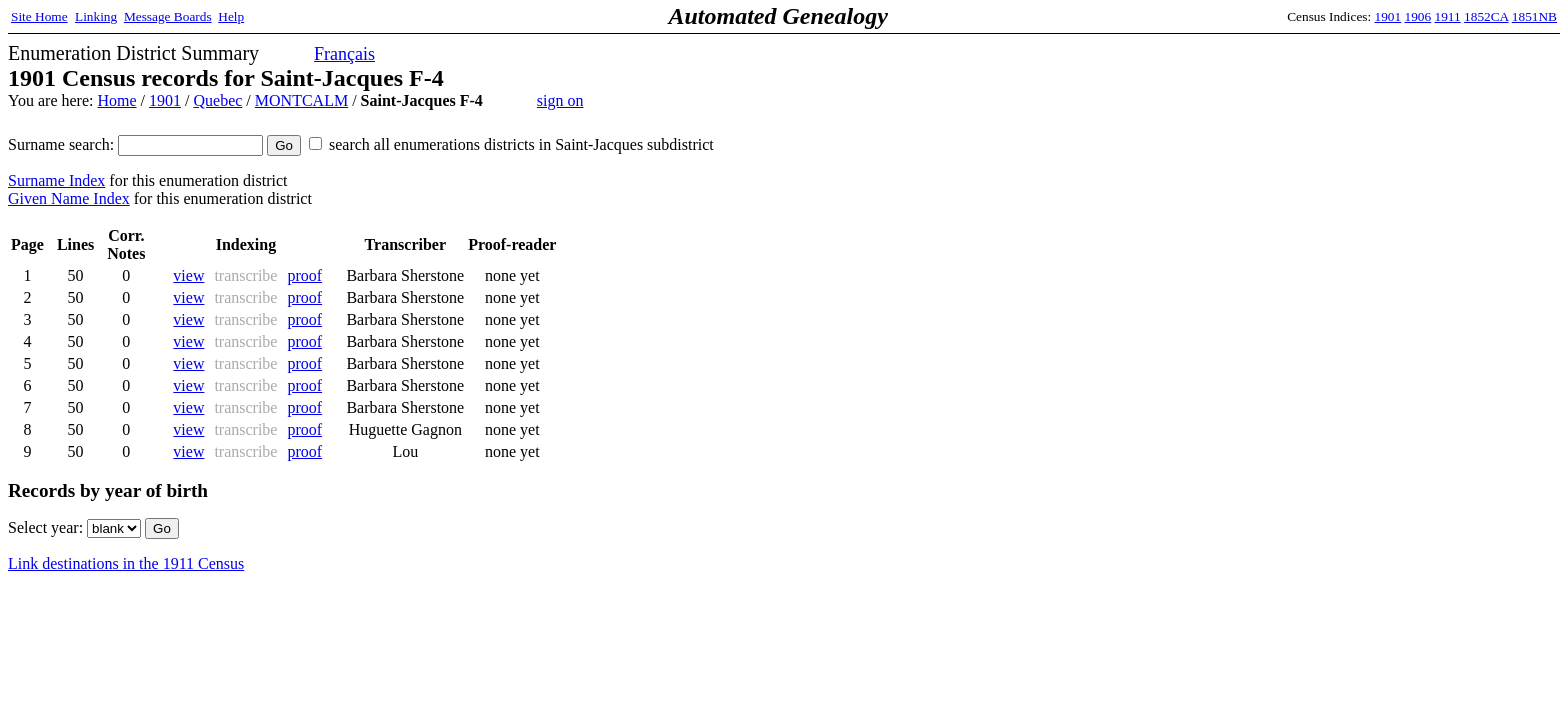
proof (304, 275)
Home (116, 100)
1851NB (1534, 16)
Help (231, 16)
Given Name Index (69, 198)
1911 (1448, 16)
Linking (96, 16)
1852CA (1486, 16)
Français (344, 54)
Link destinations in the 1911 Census (126, 563)
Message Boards (168, 16)
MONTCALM (301, 100)
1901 (1388, 16)
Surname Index (56, 180)
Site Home (39, 16)
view (188, 275)
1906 (1418, 16)
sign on (560, 100)
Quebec (217, 100)
